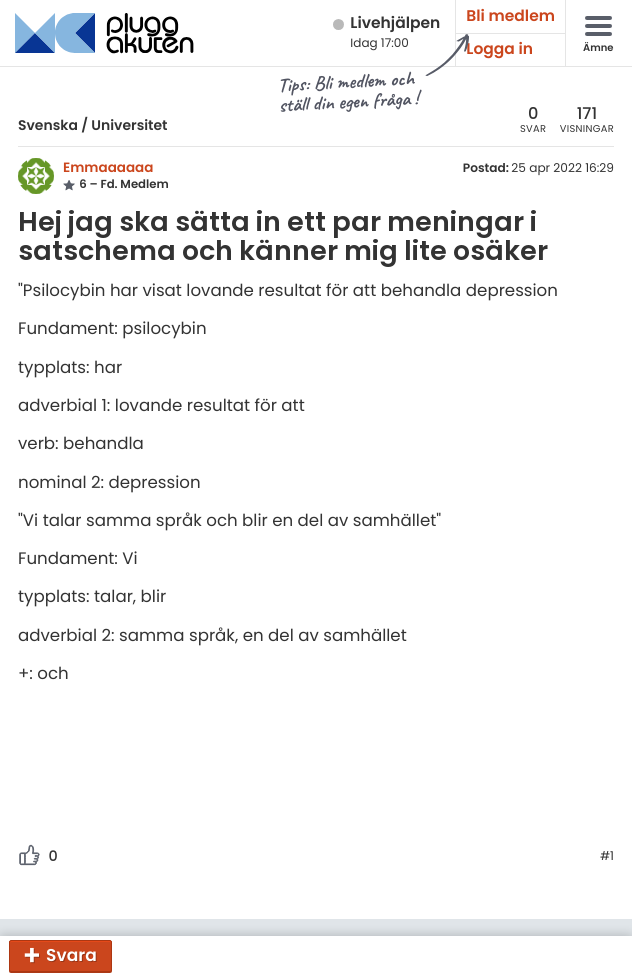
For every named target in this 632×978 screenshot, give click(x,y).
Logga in (499, 49)
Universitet (129, 125)
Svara (71, 955)
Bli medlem (510, 16)
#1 (607, 857)
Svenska (48, 125)
